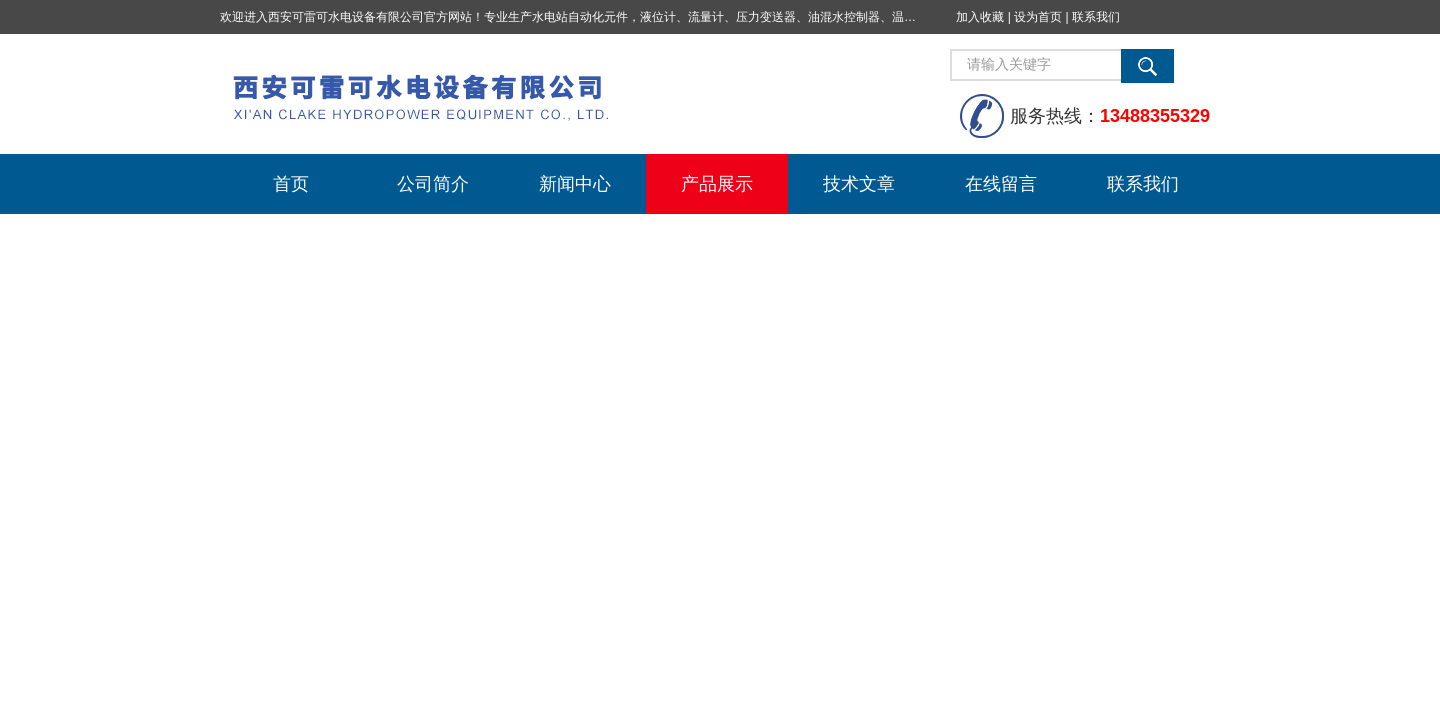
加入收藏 (980, 17)
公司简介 (433, 184)
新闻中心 (575, 184)
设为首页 (1038, 17)
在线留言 (1001, 184)
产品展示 (717, 184)
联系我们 (1096, 17)
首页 (291, 184)
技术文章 (859, 184)
